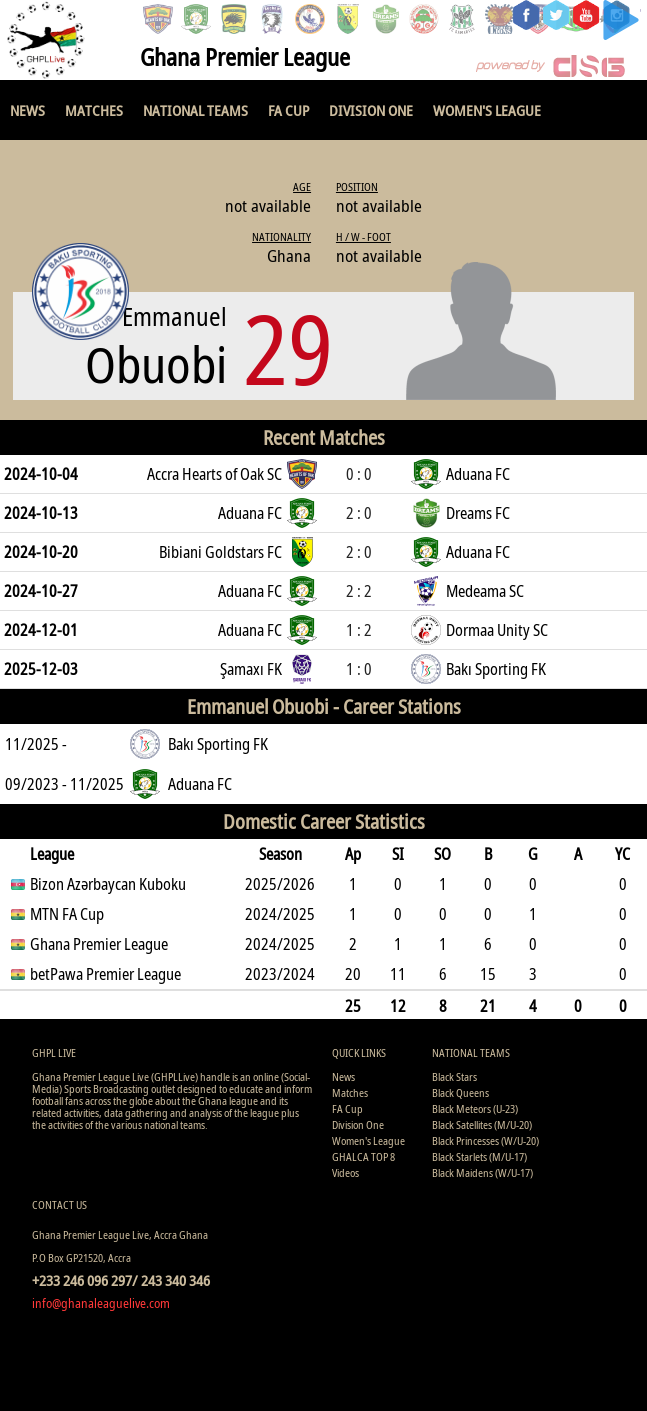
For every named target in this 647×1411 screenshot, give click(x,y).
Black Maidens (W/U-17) (482, 1172)
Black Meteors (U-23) (475, 1108)
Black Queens (460, 1092)
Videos (345, 1172)
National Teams (195, 110)
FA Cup (288, 110)
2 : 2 (359, 591)
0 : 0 (359, 474)
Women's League (487, 110)
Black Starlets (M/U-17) (479, 1156)
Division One (371, 110)
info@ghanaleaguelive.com (101, 1303)
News (27, 110)
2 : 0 (359, 513)
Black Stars (454, 1076)
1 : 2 (359, 630)
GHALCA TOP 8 (363, 1156)
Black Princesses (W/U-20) (485, 1140)
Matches (94, 110)
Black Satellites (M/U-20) (482, 1124)
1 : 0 (359, 669)
